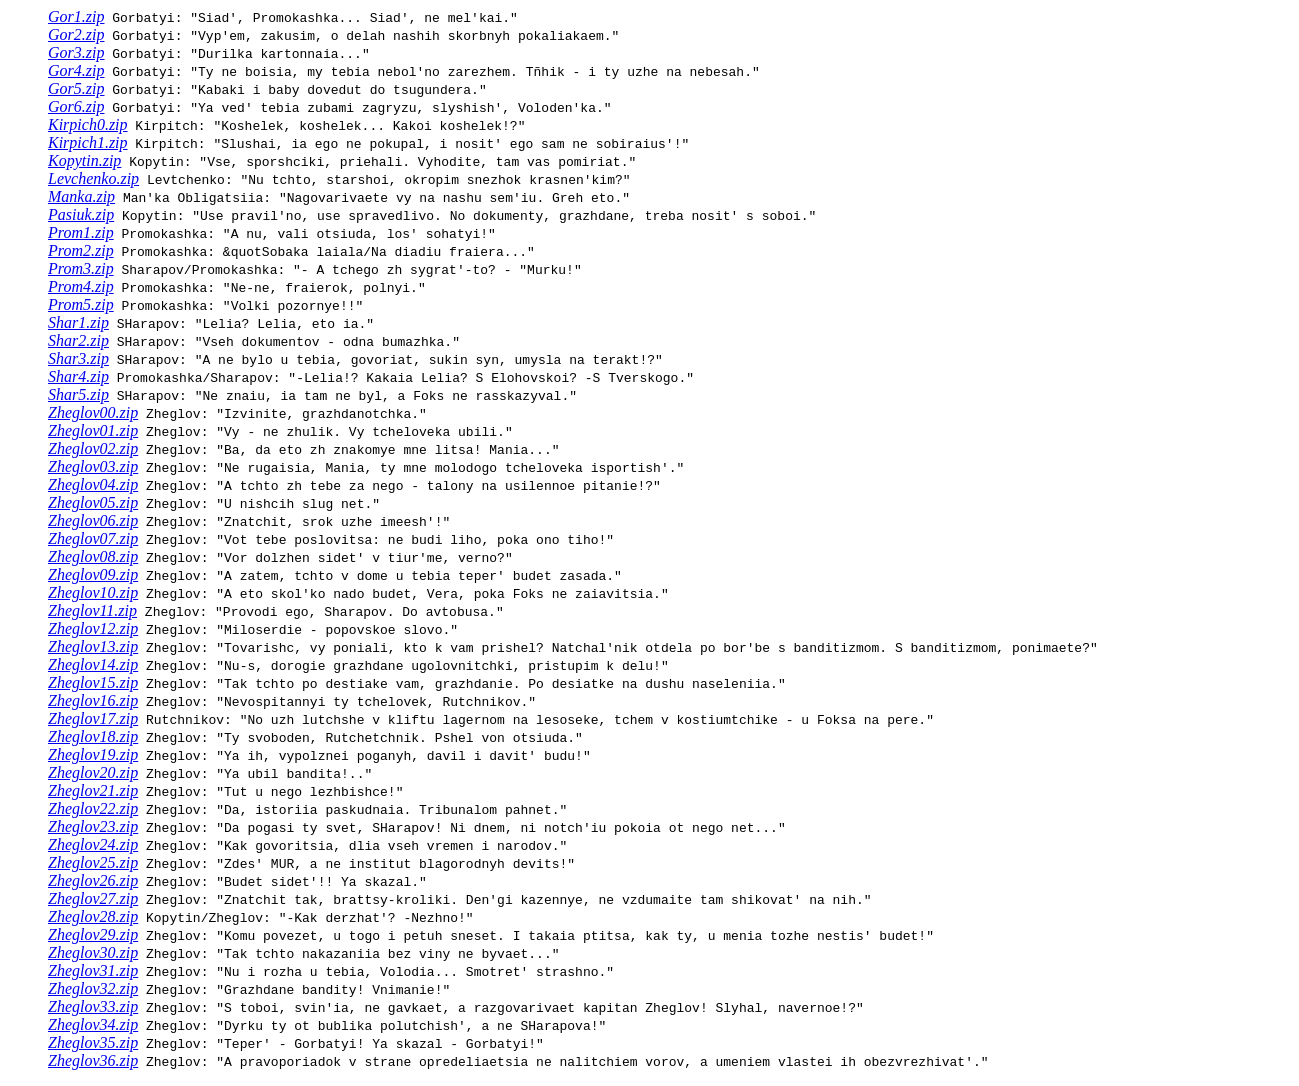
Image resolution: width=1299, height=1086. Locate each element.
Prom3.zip (81, 268)
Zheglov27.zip (93, 898)
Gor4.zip (76, 70)
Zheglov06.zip (93, 520)
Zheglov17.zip (93, 718)
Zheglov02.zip (93, 448)
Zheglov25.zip (93, 862)
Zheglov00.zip (93, 412)
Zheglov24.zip (93, 844)
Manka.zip (81, 196)
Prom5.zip (81, 304)
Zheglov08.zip (93, 556)
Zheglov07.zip (93, 538)
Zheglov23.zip (93, 826)
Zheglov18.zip (93, 736)
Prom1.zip (81, 232)
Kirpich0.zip (88, 124)
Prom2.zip (81, 250)
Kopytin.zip (84, 160)
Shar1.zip (78, 322)
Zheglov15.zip (93, 682)
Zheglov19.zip (93, 754)
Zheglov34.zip (93, 1024)
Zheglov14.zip (93, 664)
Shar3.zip (78, 358)
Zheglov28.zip (93, 916)
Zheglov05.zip (93, 502)
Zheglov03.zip (93, 466)
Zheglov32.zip (93, 988)
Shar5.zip (78, 394)
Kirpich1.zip (88, 142)
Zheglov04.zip (93, 484)
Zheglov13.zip (93, 646)
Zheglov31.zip (93, 970)
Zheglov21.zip (93, 790)
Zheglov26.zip (93, 880)
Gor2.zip (76, 34)
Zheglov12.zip (93, 628)
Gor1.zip (76, 16)
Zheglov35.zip (93, 1042)
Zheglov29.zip (93, 934)
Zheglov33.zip (93, 1006)
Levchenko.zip (93, 178)
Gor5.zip (76, 88)
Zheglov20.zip (93, 772)
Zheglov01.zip (93, 430)
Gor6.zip (76, 106)
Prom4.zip (81, 286)
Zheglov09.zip (93, 574)
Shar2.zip (78, 340)
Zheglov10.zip (93, 592)
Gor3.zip (76, 52)
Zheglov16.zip (93, 700)
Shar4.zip (78, 376)
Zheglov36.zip (93, 1060)
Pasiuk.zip (81, 214)
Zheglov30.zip (93, 952)
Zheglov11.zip (92, 610)
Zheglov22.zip (93, 808)
